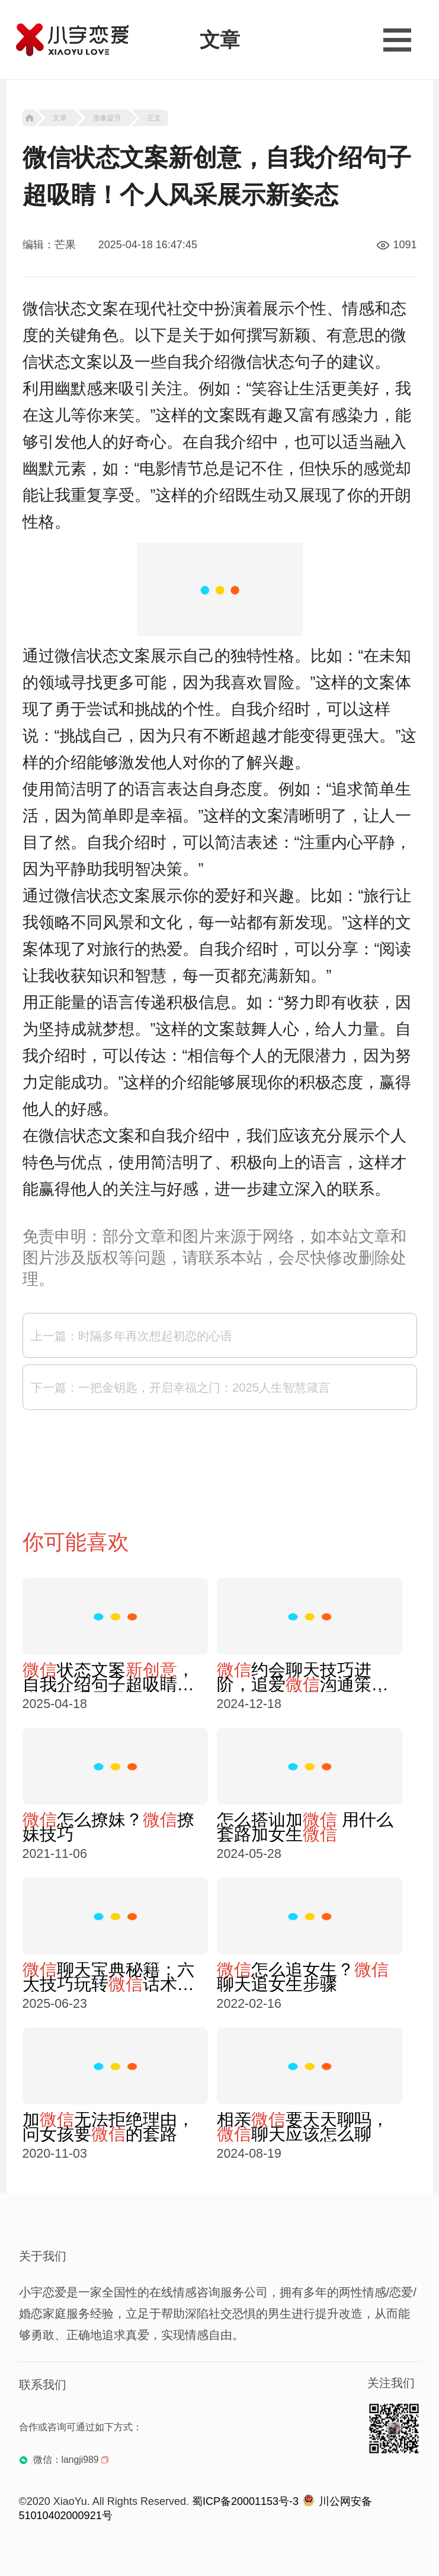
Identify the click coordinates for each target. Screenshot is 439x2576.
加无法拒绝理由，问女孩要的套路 (108, 2127)
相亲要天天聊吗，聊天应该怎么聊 (303, 2127)
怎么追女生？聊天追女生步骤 (303, 1977)
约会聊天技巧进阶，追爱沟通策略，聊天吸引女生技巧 (303, 1677)
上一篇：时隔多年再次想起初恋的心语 (131, 1336)
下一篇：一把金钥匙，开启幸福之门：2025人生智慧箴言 (180, 1387)
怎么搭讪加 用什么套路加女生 (305, 1827)
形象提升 (107, 118)
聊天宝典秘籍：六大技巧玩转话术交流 (108, 1977)
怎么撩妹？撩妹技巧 (108, 1827)
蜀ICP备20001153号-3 (245, 2501)
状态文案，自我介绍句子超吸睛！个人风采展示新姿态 (108, 1677)
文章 (60, 118)
